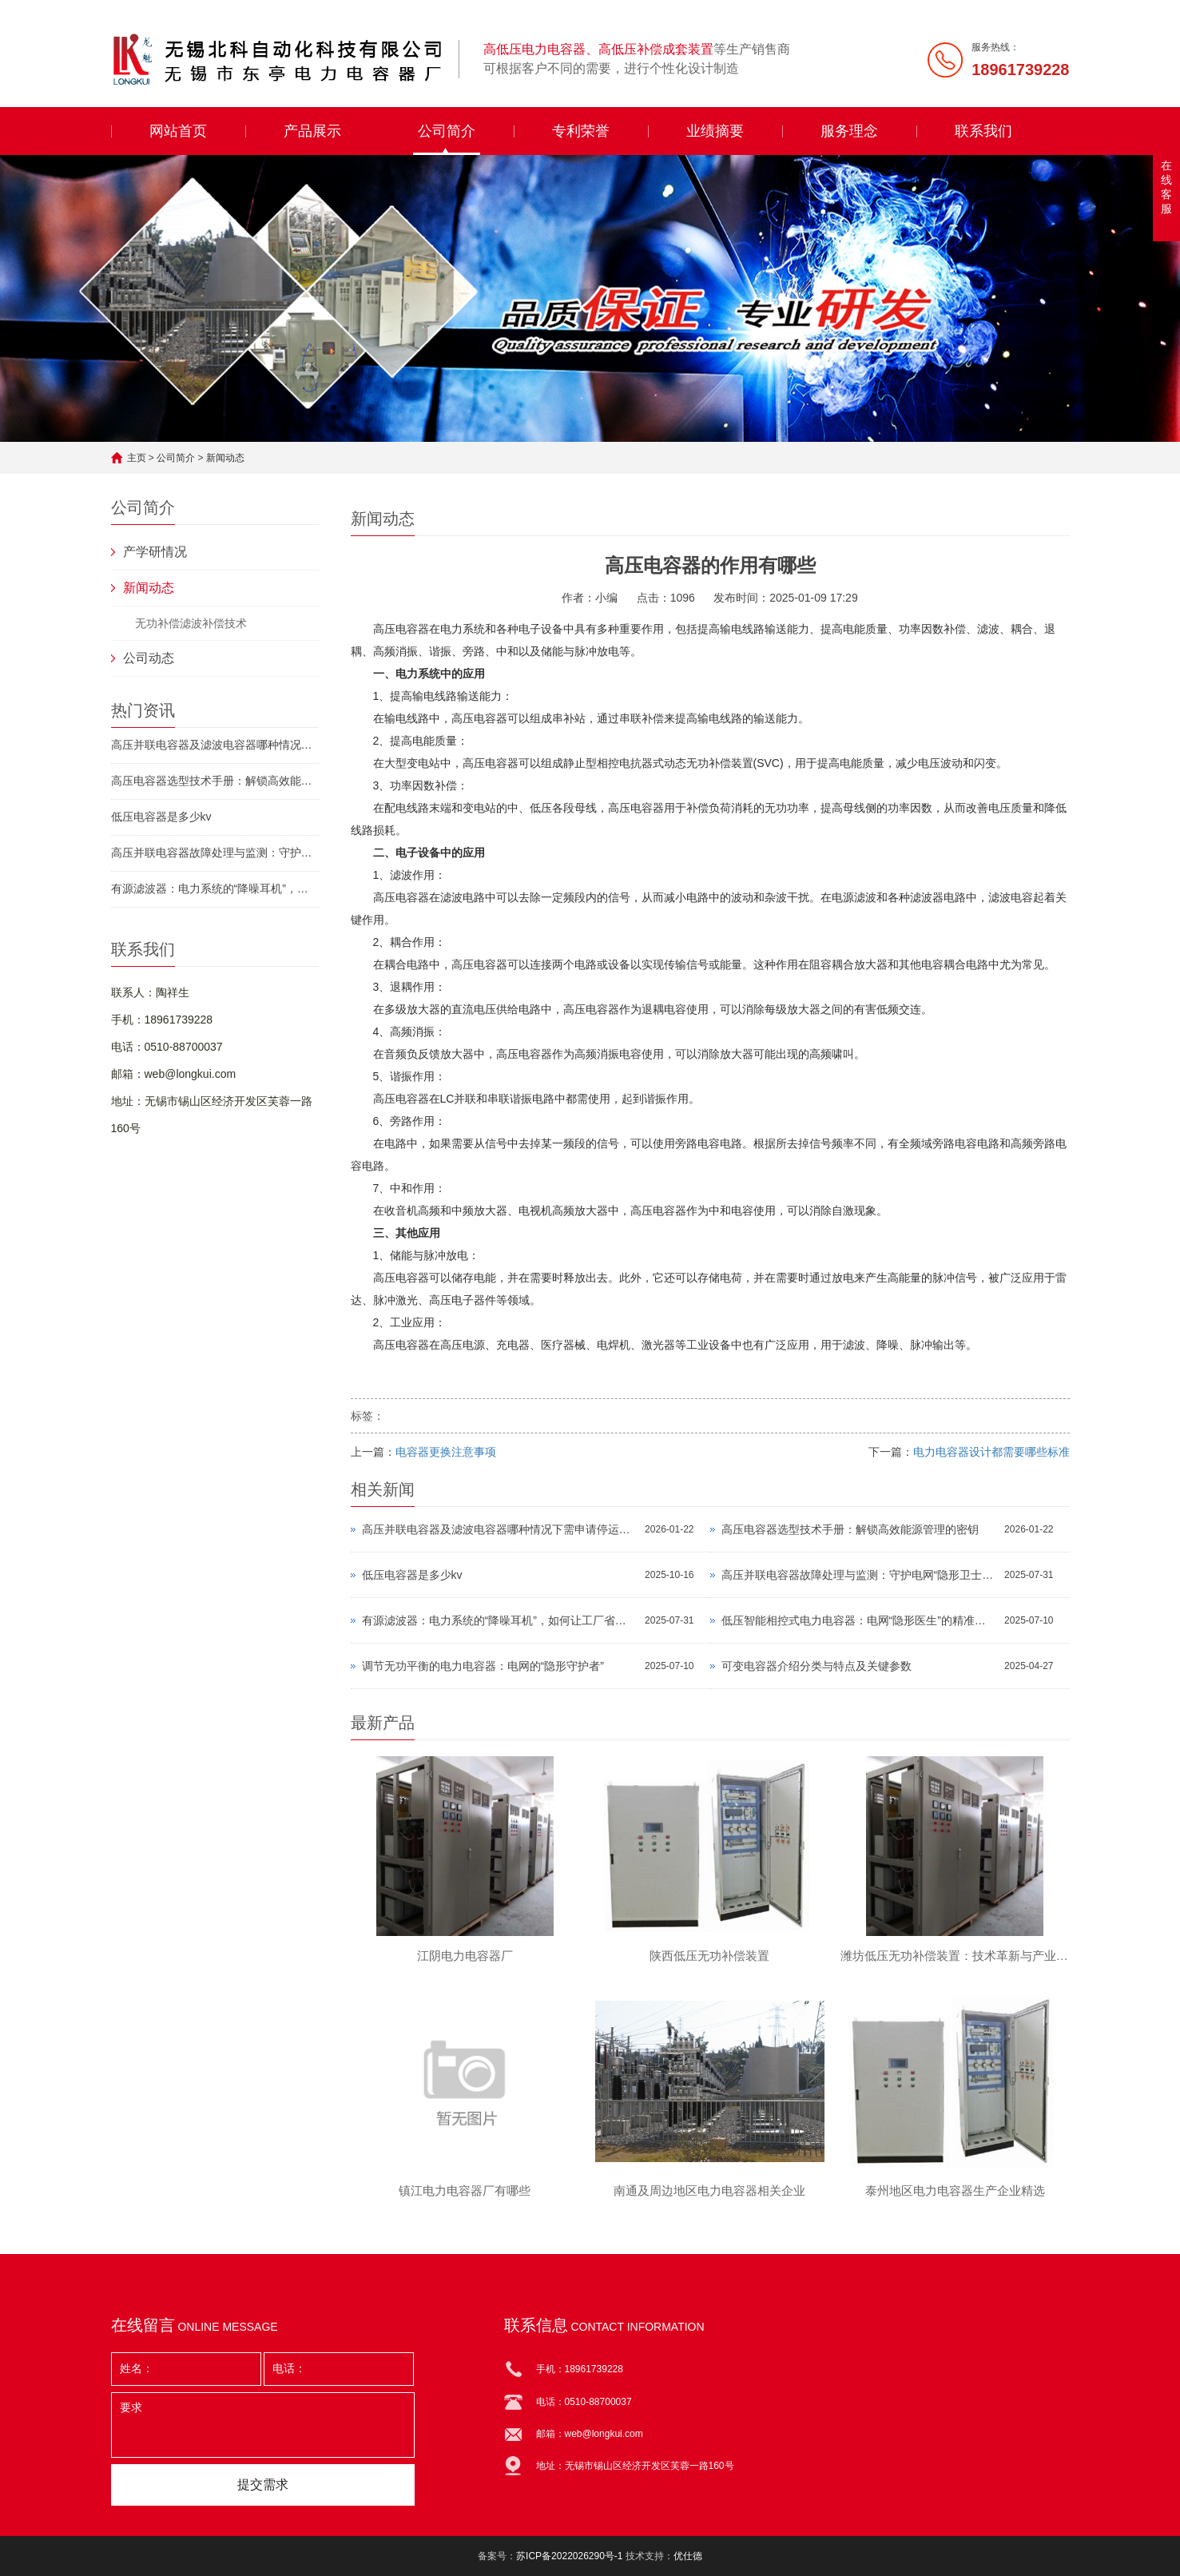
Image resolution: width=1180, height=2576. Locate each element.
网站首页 (178, 131)
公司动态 (148, 658)
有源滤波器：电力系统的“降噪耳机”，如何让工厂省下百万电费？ (215, 888)
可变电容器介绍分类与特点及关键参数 (816, 1666)
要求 (263, 2425)
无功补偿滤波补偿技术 (191, 623)
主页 (136, 457)
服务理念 (849, 131)
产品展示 (312, 131)
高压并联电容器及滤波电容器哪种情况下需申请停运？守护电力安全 (500, 1529)
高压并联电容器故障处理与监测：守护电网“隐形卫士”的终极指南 (215, 852)
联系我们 (983, 131)
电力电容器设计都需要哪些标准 (991, 1451)
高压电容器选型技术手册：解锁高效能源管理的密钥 (215, 780)
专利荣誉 (581, 131)
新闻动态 (225, 457)
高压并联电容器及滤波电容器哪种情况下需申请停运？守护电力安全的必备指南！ (215, 744)
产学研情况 (155, 552)
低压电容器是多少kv (161, 816)
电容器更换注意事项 (445, 1451)
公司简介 (446, 131)
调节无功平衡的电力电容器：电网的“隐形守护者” (483, 1666)
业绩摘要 (715, 131)
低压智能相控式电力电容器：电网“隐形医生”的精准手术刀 (859, 1620)
